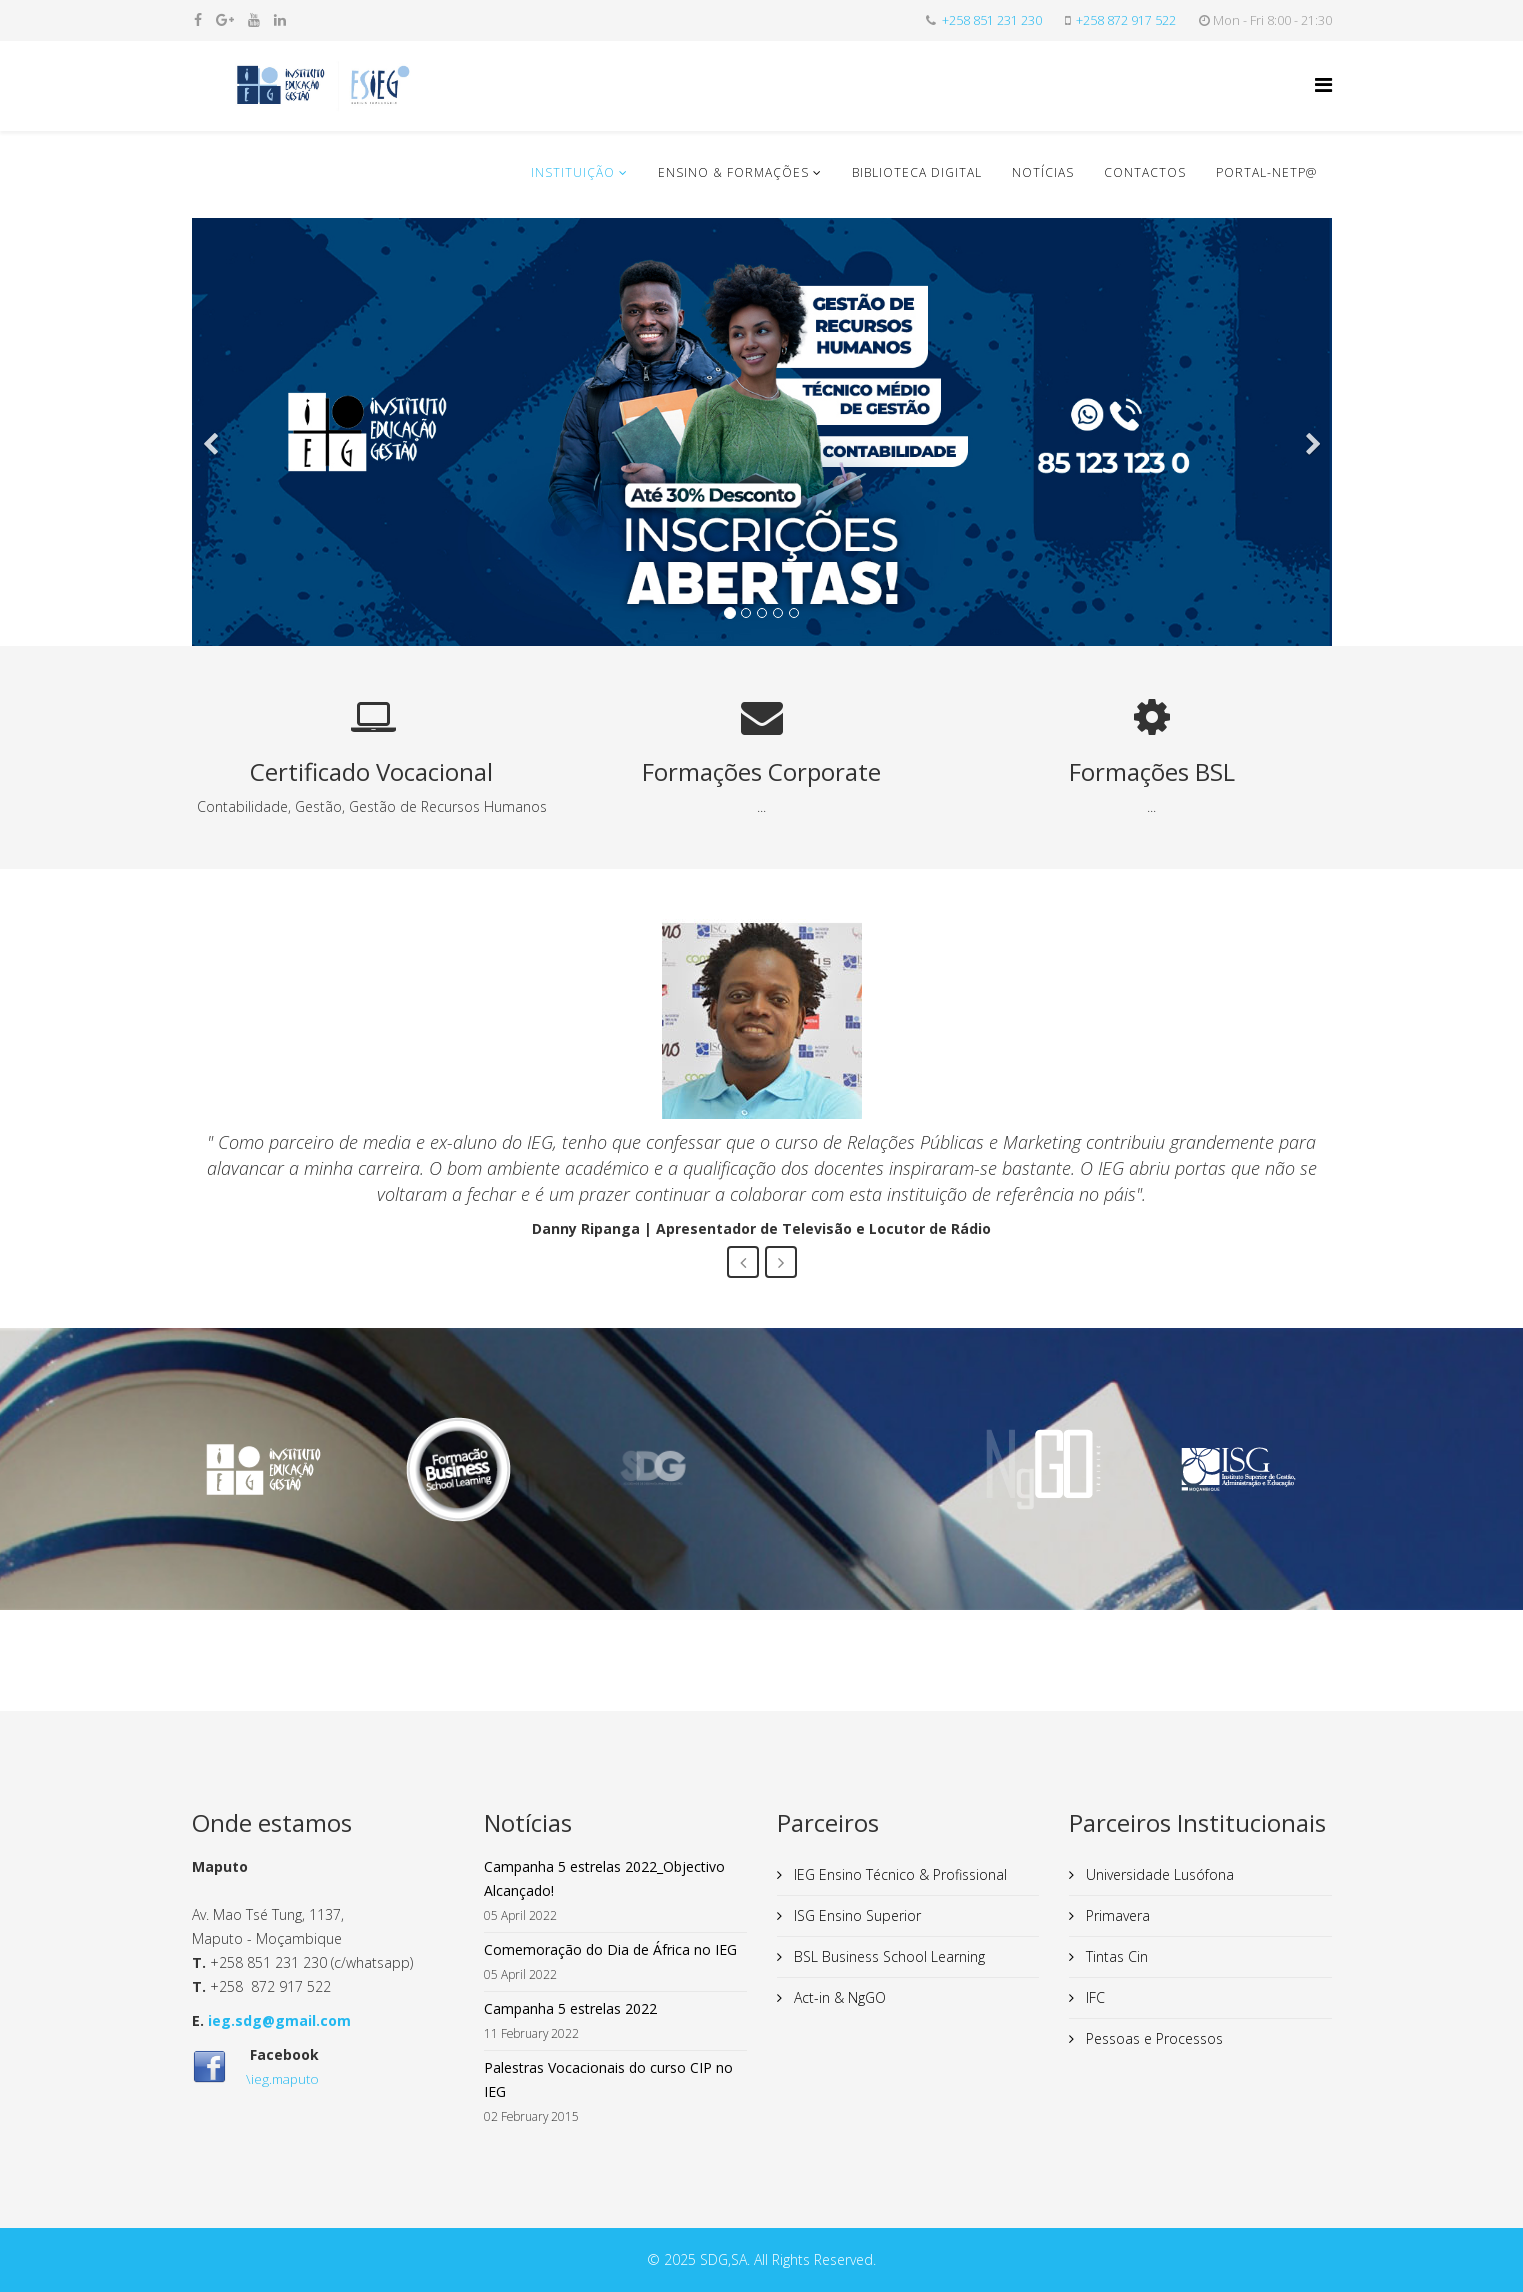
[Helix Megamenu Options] (1323, 84)
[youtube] (254, 19)
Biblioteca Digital (917, 172)
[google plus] (225, 19)
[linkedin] (280, 19)
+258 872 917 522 (1126, 20)
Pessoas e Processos (1152, 2038)
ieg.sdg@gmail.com (279, 2020)
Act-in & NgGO (838, 1997)
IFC (1093, 1997)
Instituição (573, 172)
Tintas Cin (1115, 1956)
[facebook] (198, 19)
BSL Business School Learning (887, 1956)
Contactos (1145, 172)
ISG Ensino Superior (855, 1915)
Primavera (1116, 1915)
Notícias (1043, 172)
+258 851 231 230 (992, 20)
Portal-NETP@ (1266, 172)
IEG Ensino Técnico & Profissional (898, 1874)
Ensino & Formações (733, 172)
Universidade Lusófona (1158, 1874)
